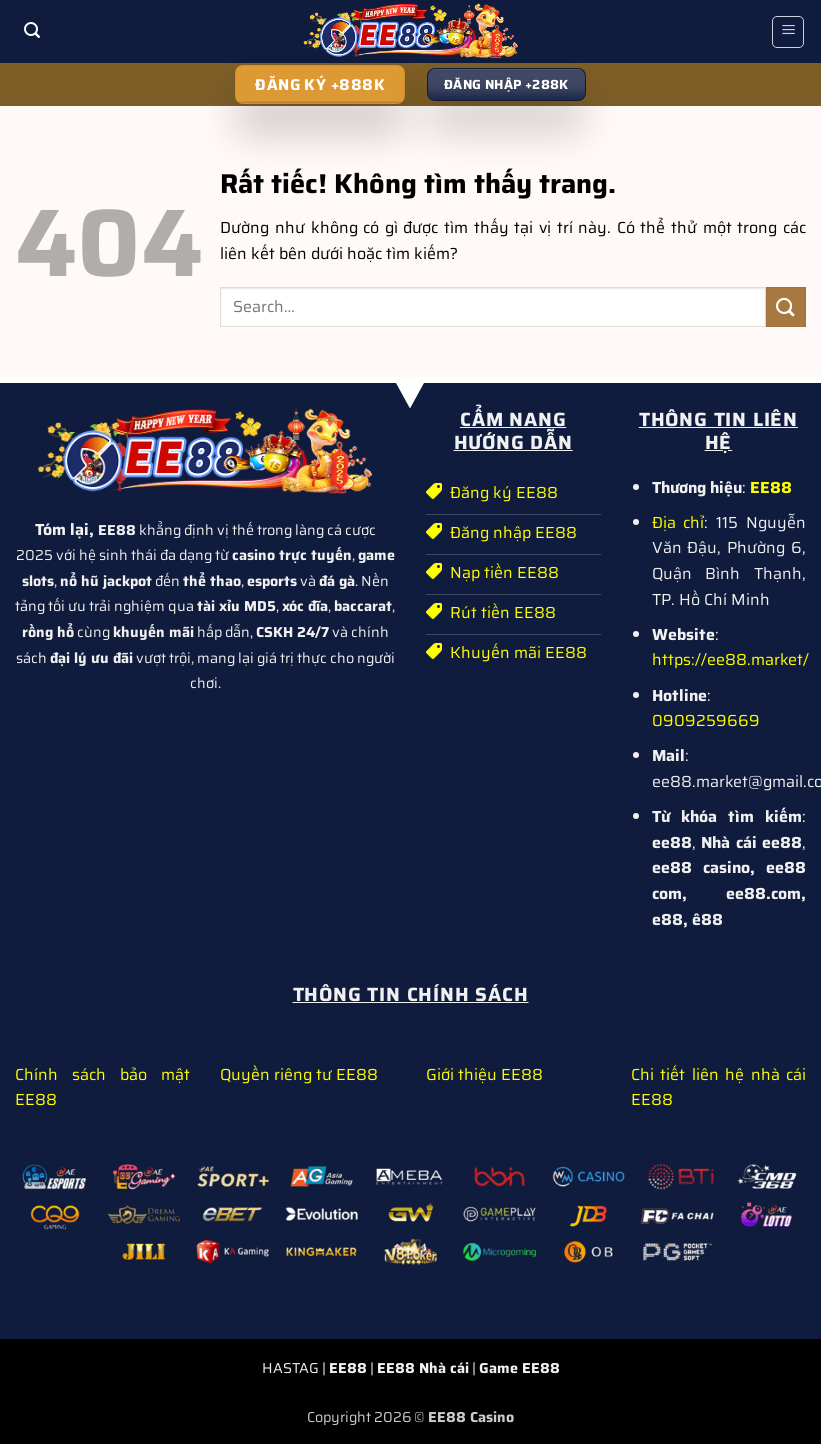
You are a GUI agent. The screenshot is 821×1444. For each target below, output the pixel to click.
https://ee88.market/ (730, 659)
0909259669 (706, 720)
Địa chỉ (678, 522)
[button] (33, 31)
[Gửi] (786, 306)
